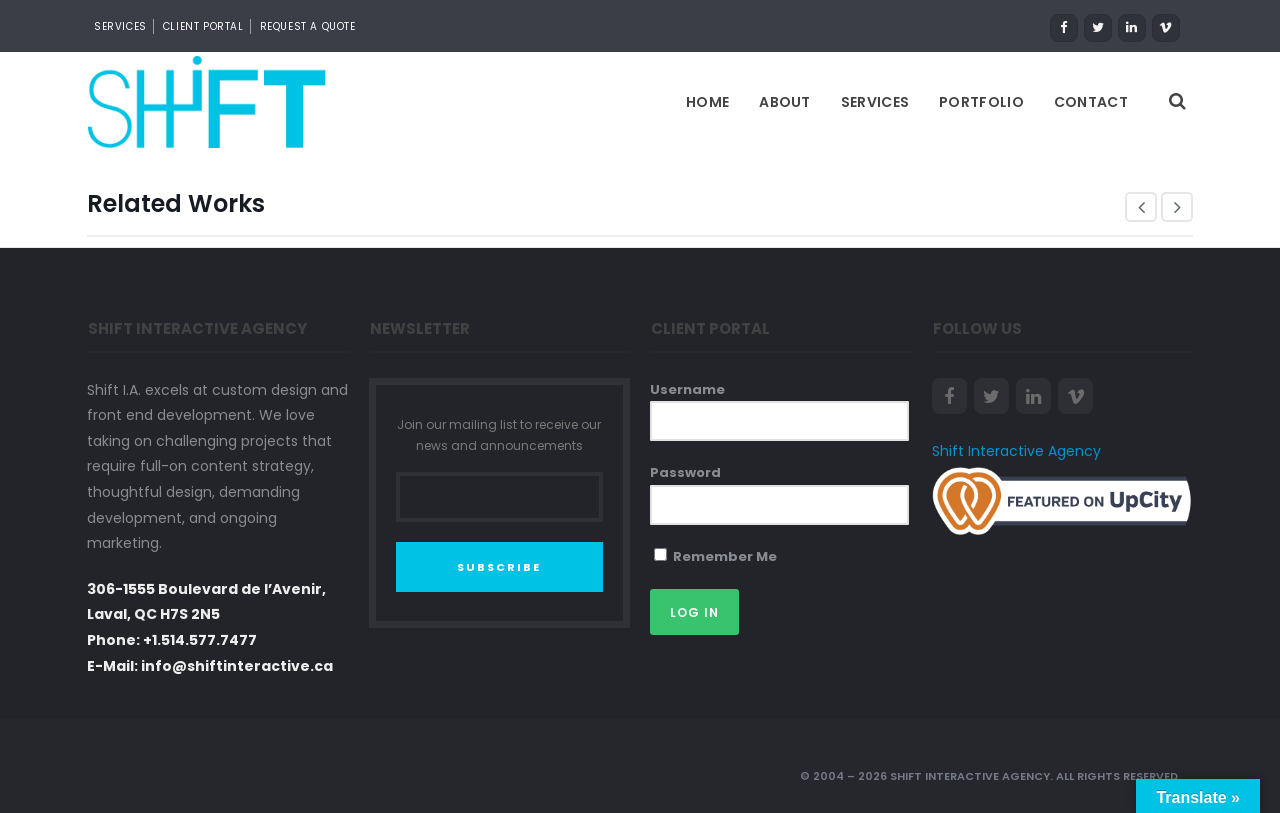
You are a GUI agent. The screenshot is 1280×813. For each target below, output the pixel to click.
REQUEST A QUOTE (308, 26)
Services (875, 102)
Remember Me (715, 556)
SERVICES (120, 26)
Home (707, 102)
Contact (1091, 102)
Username (687, 389)
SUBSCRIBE (499, 567)
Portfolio (981, 102)
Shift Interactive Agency (1016, 451)
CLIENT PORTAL (203, 26)
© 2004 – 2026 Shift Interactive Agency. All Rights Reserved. (990, 776)
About (785, 102)
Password (685, 472)
